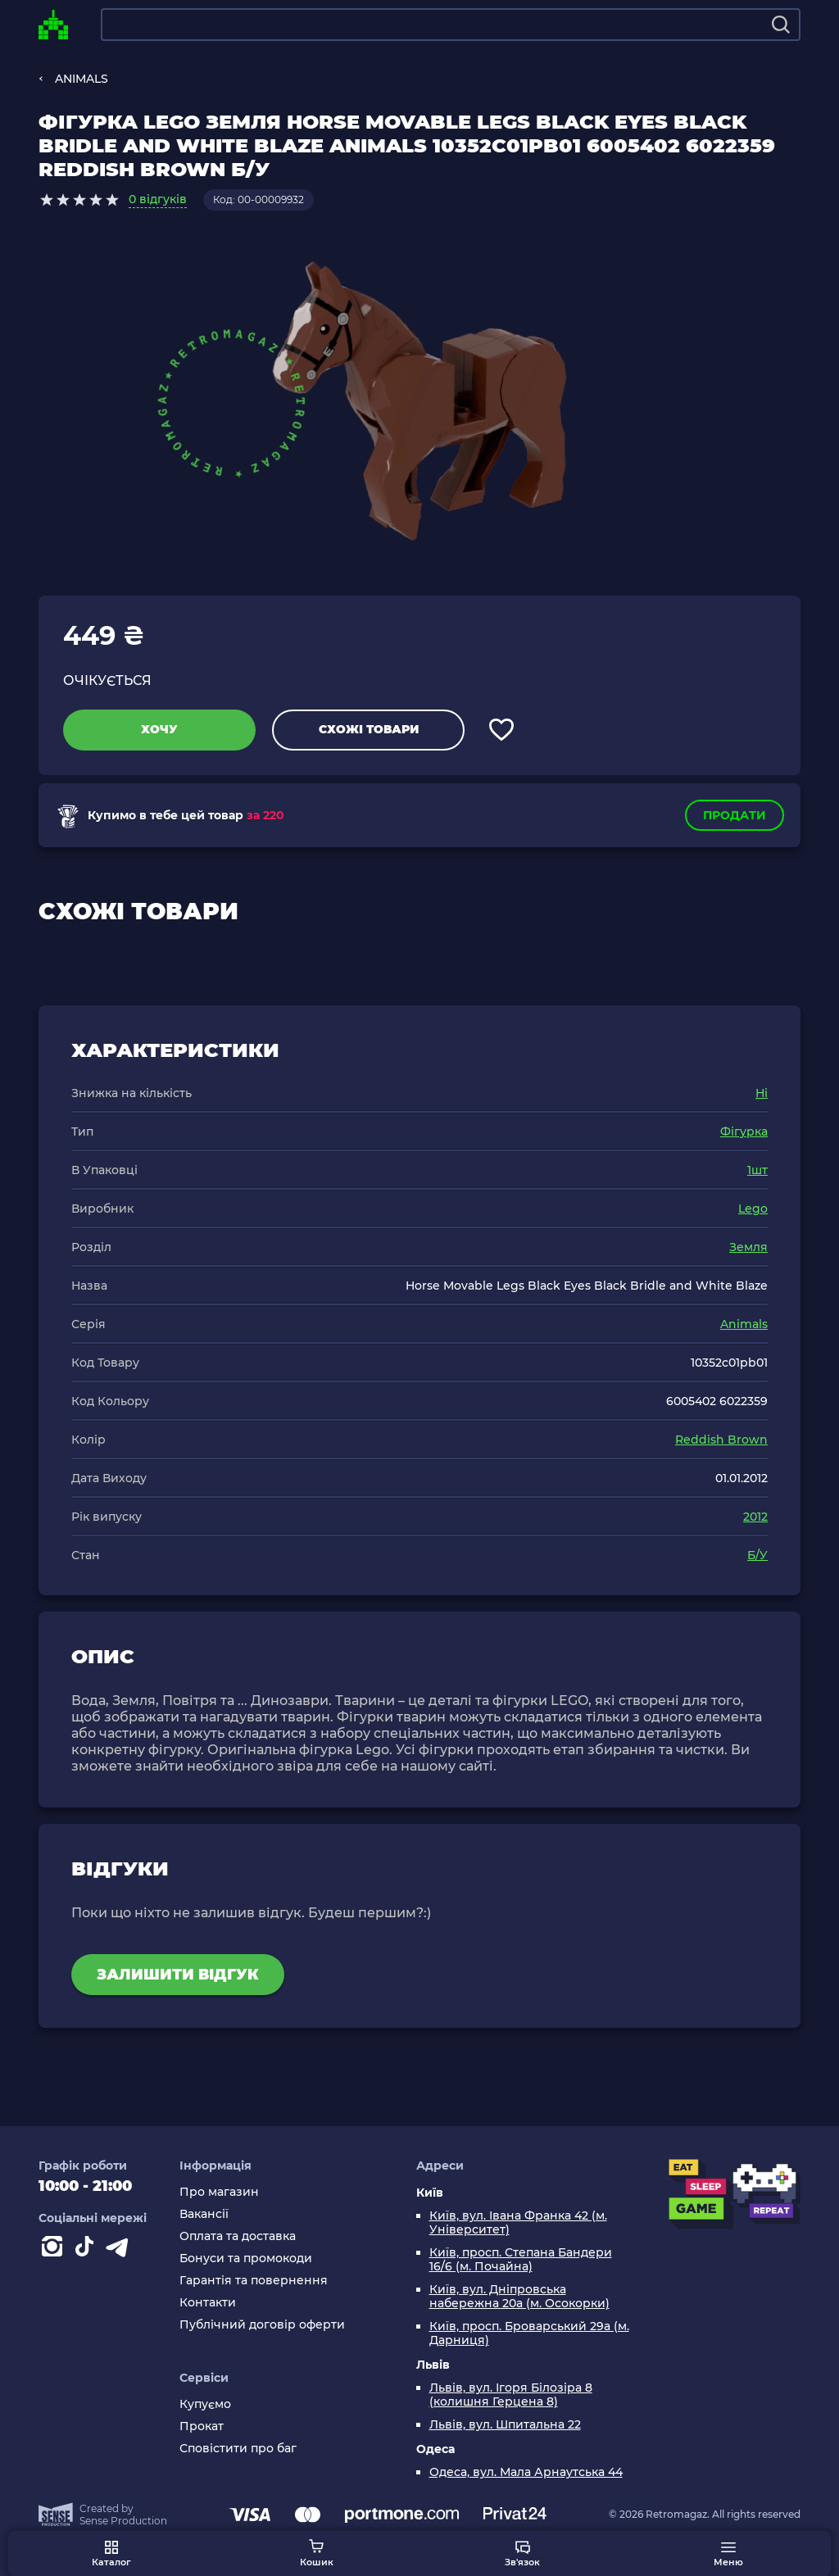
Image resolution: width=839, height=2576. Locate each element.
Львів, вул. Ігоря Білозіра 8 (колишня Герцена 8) (510, 2395)
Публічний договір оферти (262, 2325)
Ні (761, 1093)
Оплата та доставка (237, 2236)
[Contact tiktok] (87, 2250)
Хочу (159, 729)
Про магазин (219, 2192)
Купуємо (205, 2404)
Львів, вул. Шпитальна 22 (505, 2425)
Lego (753, 1208)
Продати (734, 815)
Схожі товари (369, 729)
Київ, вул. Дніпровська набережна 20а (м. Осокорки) (519, 2297)
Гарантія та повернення (253, 2281)
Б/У (757, 1555)
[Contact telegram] (120, 2250)
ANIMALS (81, 78)
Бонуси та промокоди (245, 2258)
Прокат (201, 2426)
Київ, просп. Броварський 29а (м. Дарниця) (529, 2333)
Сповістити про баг (238, 2449)
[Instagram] (55, 2250)
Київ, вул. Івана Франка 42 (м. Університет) (518, 2223)
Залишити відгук (178, 1975)
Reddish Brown (721, 1439)
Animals (744, 1324)
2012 (755, 1516)
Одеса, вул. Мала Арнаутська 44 (526, 2472)
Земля (748, 1247)
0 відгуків (158, 199)
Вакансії (204, 2214)
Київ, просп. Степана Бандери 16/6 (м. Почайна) (520, 2260)
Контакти (207, 2303)
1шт (757, 1170)
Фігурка (744, 1131)
